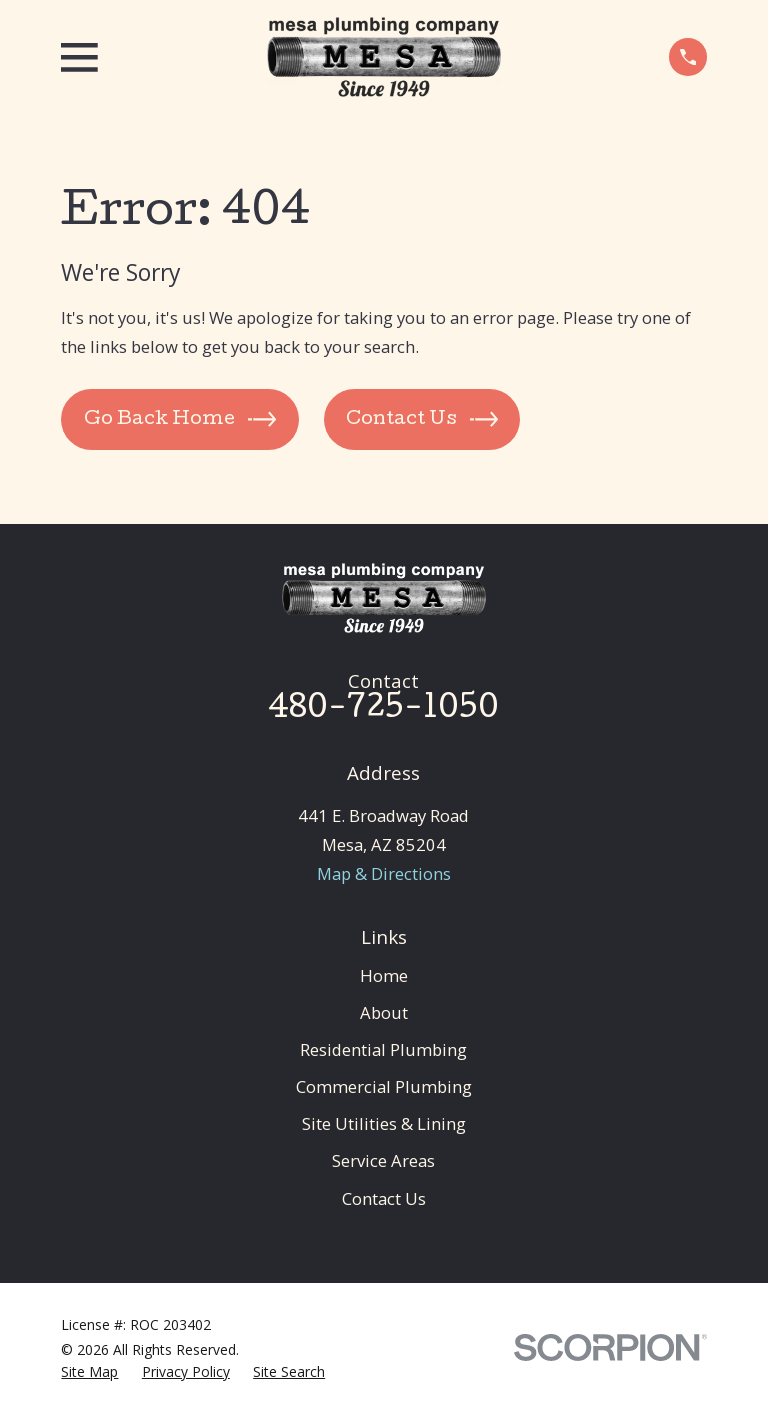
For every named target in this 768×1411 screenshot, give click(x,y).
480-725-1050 (383, 710)
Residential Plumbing (383, 1049)
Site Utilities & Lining (384, 1123)
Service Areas (383, 1160)
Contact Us (384, 1198)
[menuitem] (89, 1371)
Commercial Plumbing (384, 1086)
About (384, 1012)
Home (384, 975)
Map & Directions (384, 873)
